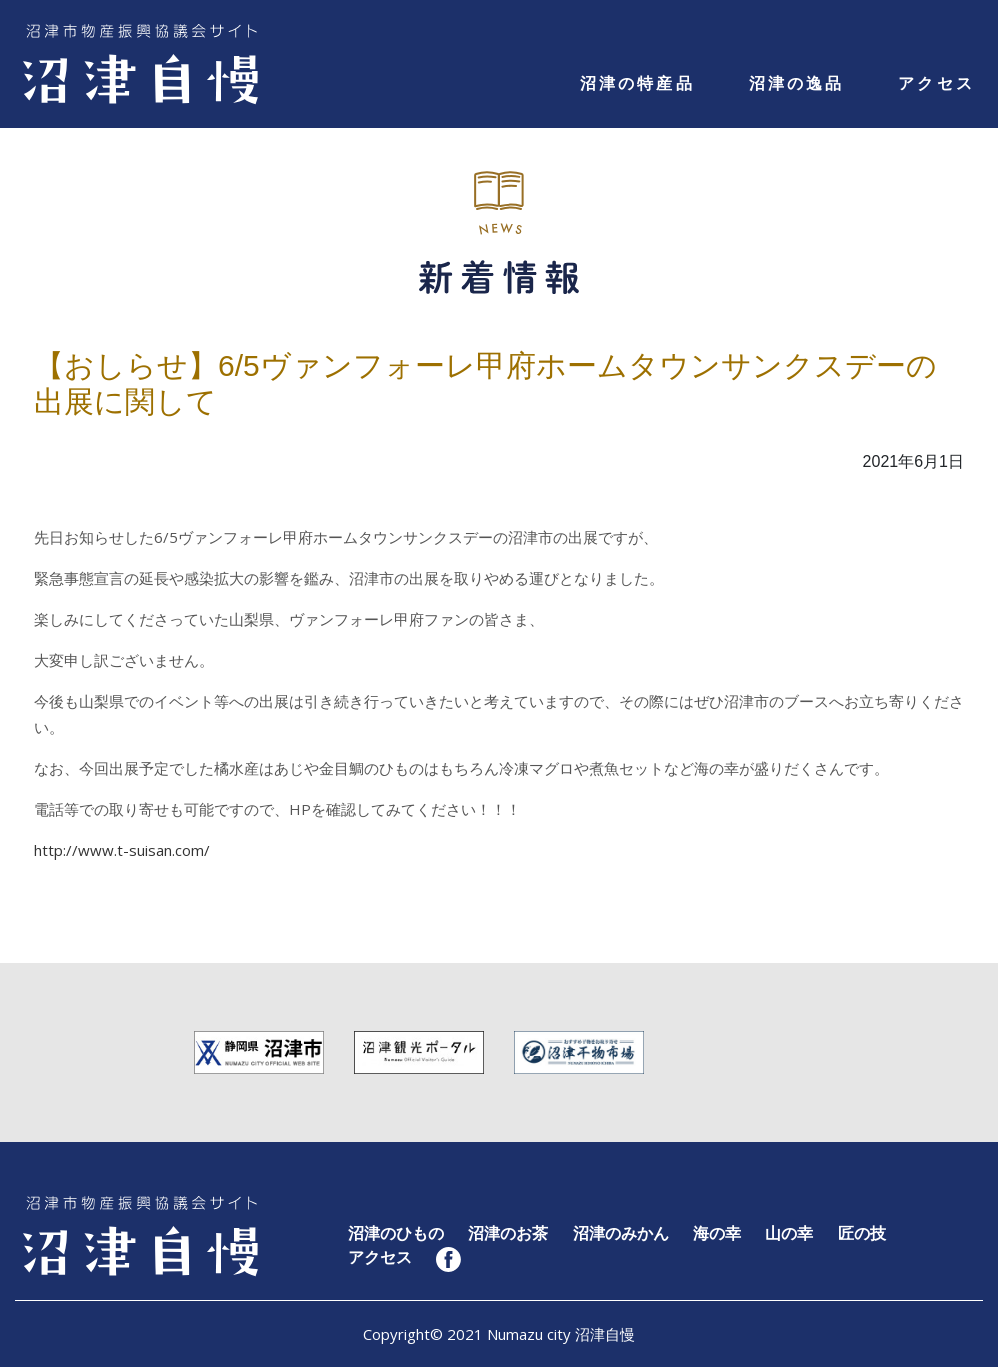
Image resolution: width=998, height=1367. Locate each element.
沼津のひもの (396, 1233)
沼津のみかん (621, 1233)
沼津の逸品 (797, 83)
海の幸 (717, 1233)
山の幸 (789, 1233)
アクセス (936, 83)
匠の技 (862, 1233)
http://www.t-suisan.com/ (122, 850)
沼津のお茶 (508, 1233)
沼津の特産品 (637, 83)
